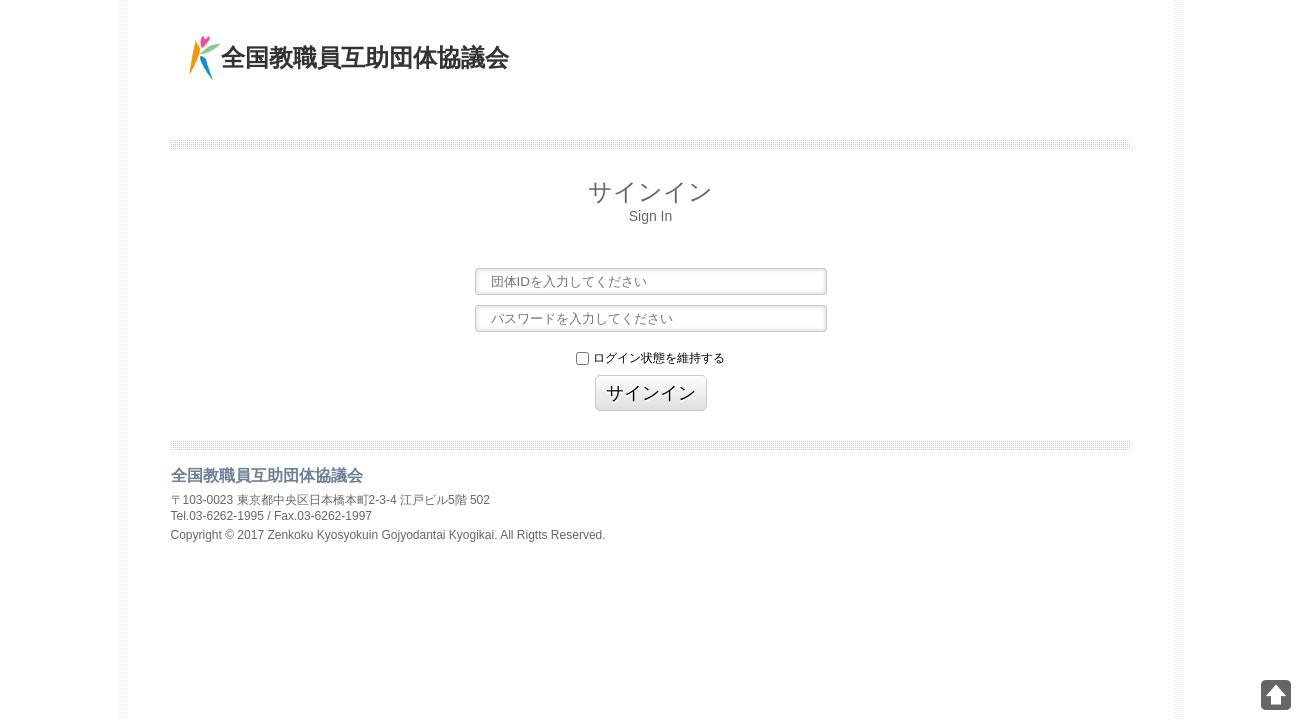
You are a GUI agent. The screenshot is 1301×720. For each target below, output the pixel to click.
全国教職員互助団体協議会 (365, 57)
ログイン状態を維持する (650, 358)
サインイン (651, 393)
